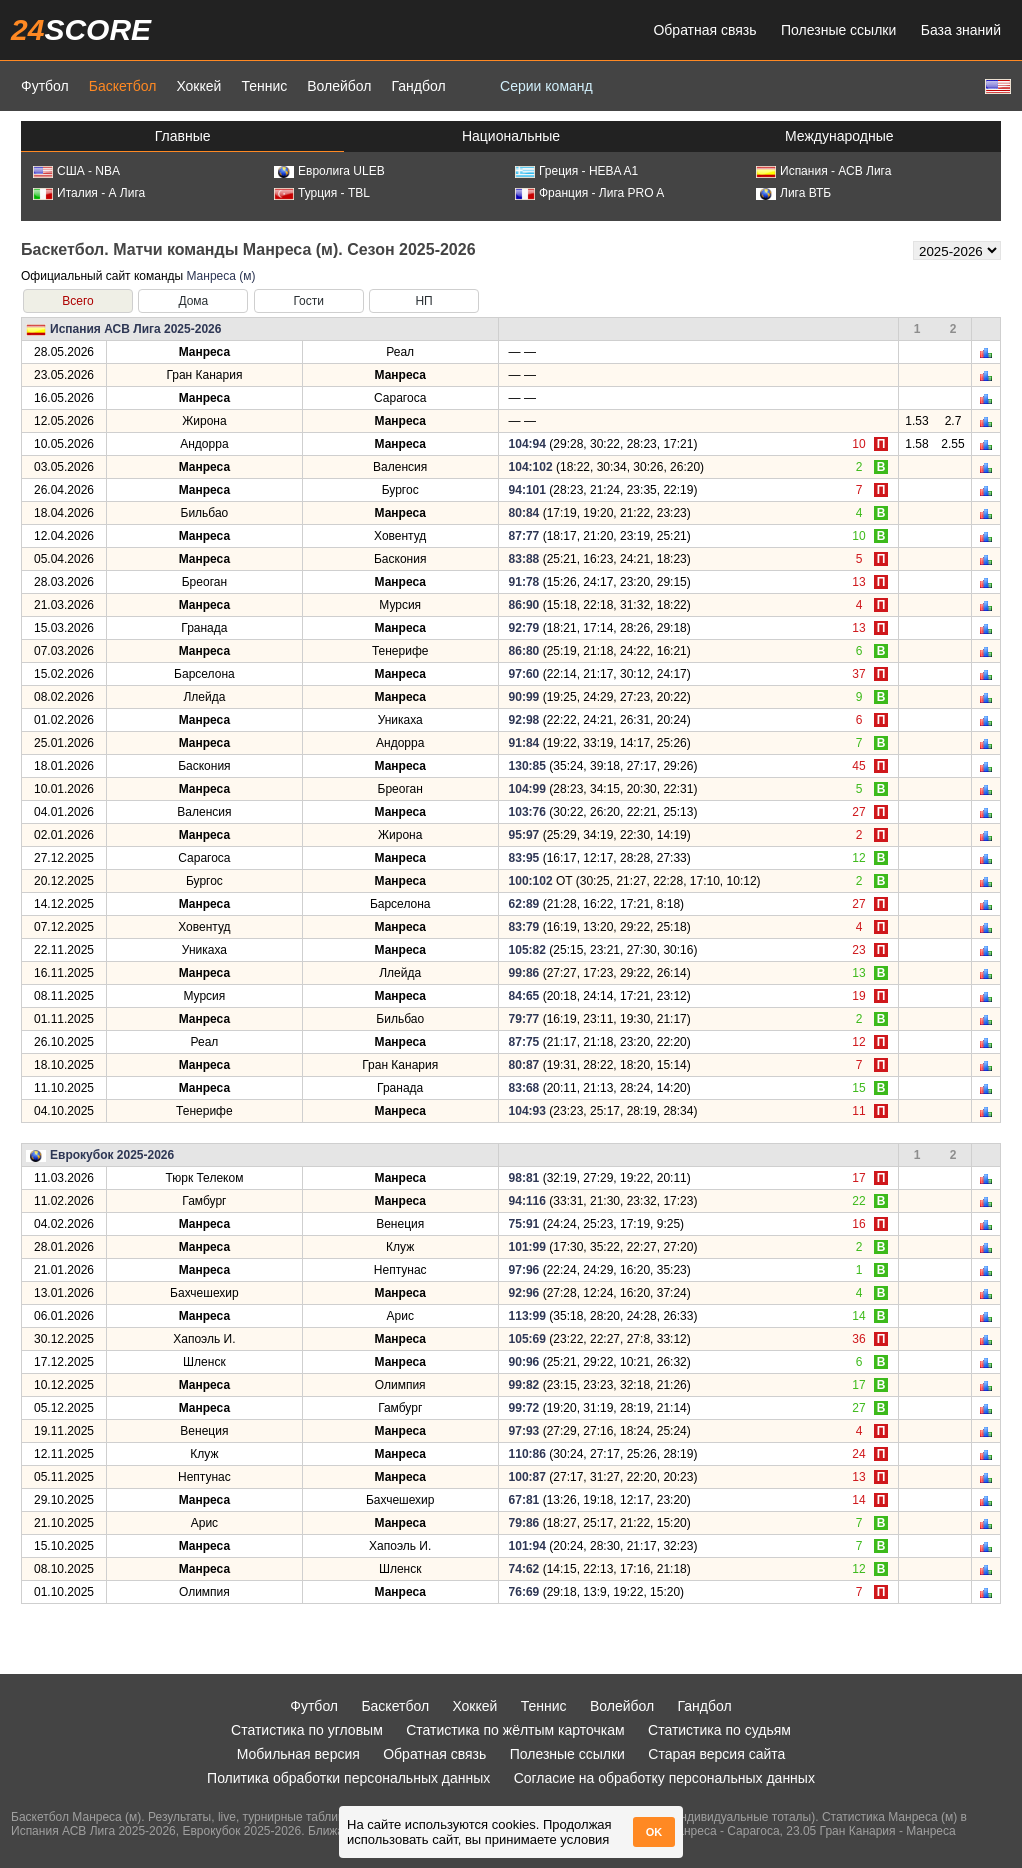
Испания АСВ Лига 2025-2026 (135, 329)
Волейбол (339, 86)
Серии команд (546, 86)
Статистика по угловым (307, 1730)
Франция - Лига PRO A (589, 193)
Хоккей (198, 86)
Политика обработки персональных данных (348, 1778)
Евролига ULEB (329, 171)
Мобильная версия (298, 1754)
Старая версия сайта (716, 1754)
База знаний (961, 30)
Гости (308, 301)
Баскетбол (123, 86)
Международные (839, 136)
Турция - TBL (322, 193)
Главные (183, 136)
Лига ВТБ (793, 193)
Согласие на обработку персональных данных (664, 1778)
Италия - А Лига (89, 193)
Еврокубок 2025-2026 (112, 1155)
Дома (193, 301)
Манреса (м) (220, 276)
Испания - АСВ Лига (823, 171)
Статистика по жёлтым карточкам (515, 1730)
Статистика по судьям (719, 1730)
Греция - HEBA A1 (576, 171)
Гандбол (418, 86)
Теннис (264, 86)
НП (423, 301)
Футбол (45, 86)
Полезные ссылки (838, 30)
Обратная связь (704, 30)
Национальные (511, 136)
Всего (77, 301)
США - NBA (76, 171)
